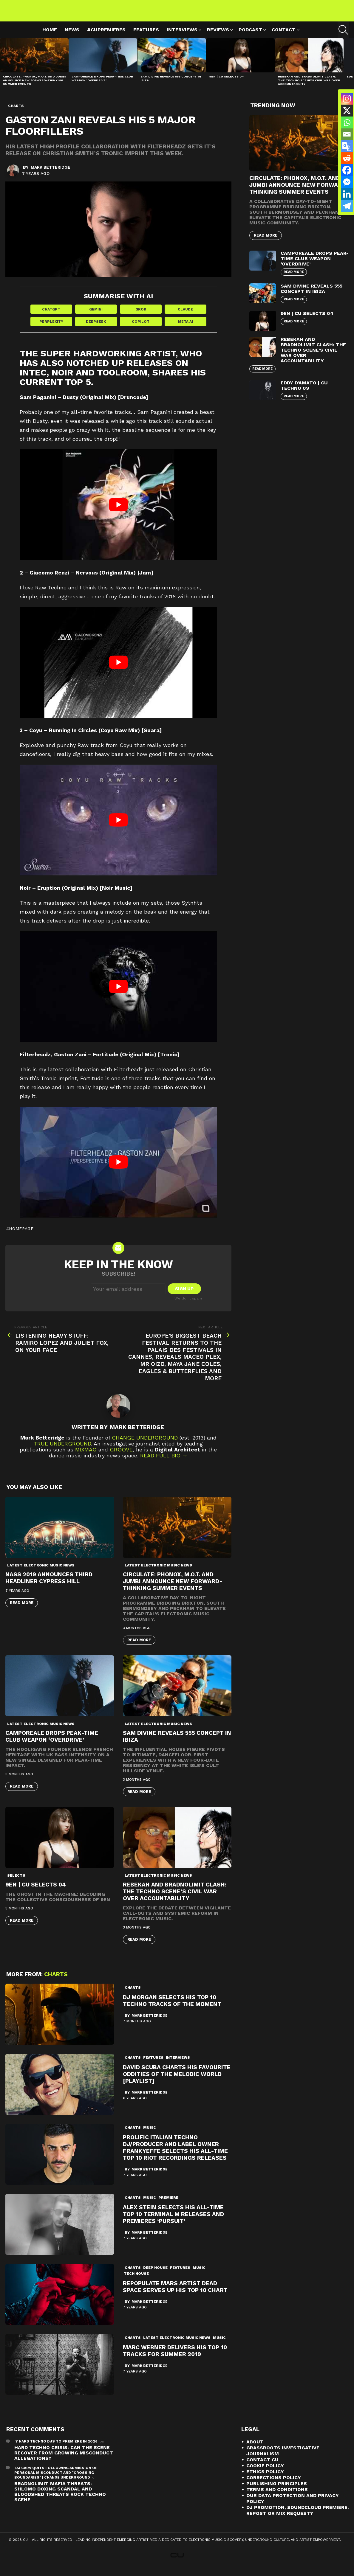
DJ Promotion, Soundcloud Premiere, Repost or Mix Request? (297, 2518)
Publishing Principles (276, 2491)
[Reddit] (347, 158)
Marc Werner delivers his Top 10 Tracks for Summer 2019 (175, 2358)
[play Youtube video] (118, 512)
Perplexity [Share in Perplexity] (51, 329)
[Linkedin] (347, 194)
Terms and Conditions (277, 2497)
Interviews (182, 37)
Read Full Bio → (164, 1463)
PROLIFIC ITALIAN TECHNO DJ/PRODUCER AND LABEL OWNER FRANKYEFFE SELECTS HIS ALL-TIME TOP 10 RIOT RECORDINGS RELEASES (175, 2155)
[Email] (347, 134)
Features (146, 36)
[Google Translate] (347, 146)
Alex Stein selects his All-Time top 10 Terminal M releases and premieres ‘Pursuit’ (173, 2222)
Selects (16, 1883)
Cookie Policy (265, 2473)
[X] (347, 111)
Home (49, 36)
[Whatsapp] (347, 122)
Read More (21, 1610)
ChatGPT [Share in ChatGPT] (51, 316)
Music (149, 2135)
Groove (121, 1457)
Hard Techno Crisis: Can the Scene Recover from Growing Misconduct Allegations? (63, 2460)
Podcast (250, 37)
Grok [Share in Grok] (140, 316)
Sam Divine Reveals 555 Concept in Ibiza (311, 295)
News (72, 36)
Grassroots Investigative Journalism (282, 2458)
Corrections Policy (273, 2485)
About (255, 2449)
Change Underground (145, 1445)
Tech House (136, 2281)
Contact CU (262, 2467)
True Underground (62, 1451)
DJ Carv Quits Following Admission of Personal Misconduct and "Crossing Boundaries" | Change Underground (56, 2480)
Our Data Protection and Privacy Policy (292, 2506)
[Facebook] (347, 170)
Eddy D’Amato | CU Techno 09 (304, 392)
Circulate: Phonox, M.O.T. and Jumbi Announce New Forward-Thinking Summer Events (34, 87)
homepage (21, 1236)
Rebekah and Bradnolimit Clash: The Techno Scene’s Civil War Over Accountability (309, 87)
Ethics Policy (265, 2479)
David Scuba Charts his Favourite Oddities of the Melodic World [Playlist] (177, 2082)
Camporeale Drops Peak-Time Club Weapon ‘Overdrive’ (102, 85)
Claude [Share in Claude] (185, 316)
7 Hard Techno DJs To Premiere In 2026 (56, 2449)
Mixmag (86, 1457)
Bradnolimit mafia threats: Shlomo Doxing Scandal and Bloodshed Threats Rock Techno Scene (60, 2499)
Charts (56, 1981)
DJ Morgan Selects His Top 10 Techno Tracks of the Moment (172, 2008)
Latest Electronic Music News (41, 1573)
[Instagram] (347, 99)
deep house (155, 2275)
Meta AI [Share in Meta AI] (185, 329)
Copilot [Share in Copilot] (140, 329)
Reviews (218, 37)
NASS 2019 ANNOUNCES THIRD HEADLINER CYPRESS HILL (48, 1585)
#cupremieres (106, 36)
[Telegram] (347, 206)
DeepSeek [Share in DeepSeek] (96, 329)
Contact (284, 37)
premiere (168, 2205)
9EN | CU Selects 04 (226, 83)
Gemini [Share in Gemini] (96, 316)
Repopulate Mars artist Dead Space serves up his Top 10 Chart (175, 2294)
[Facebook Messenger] (347, 182)
